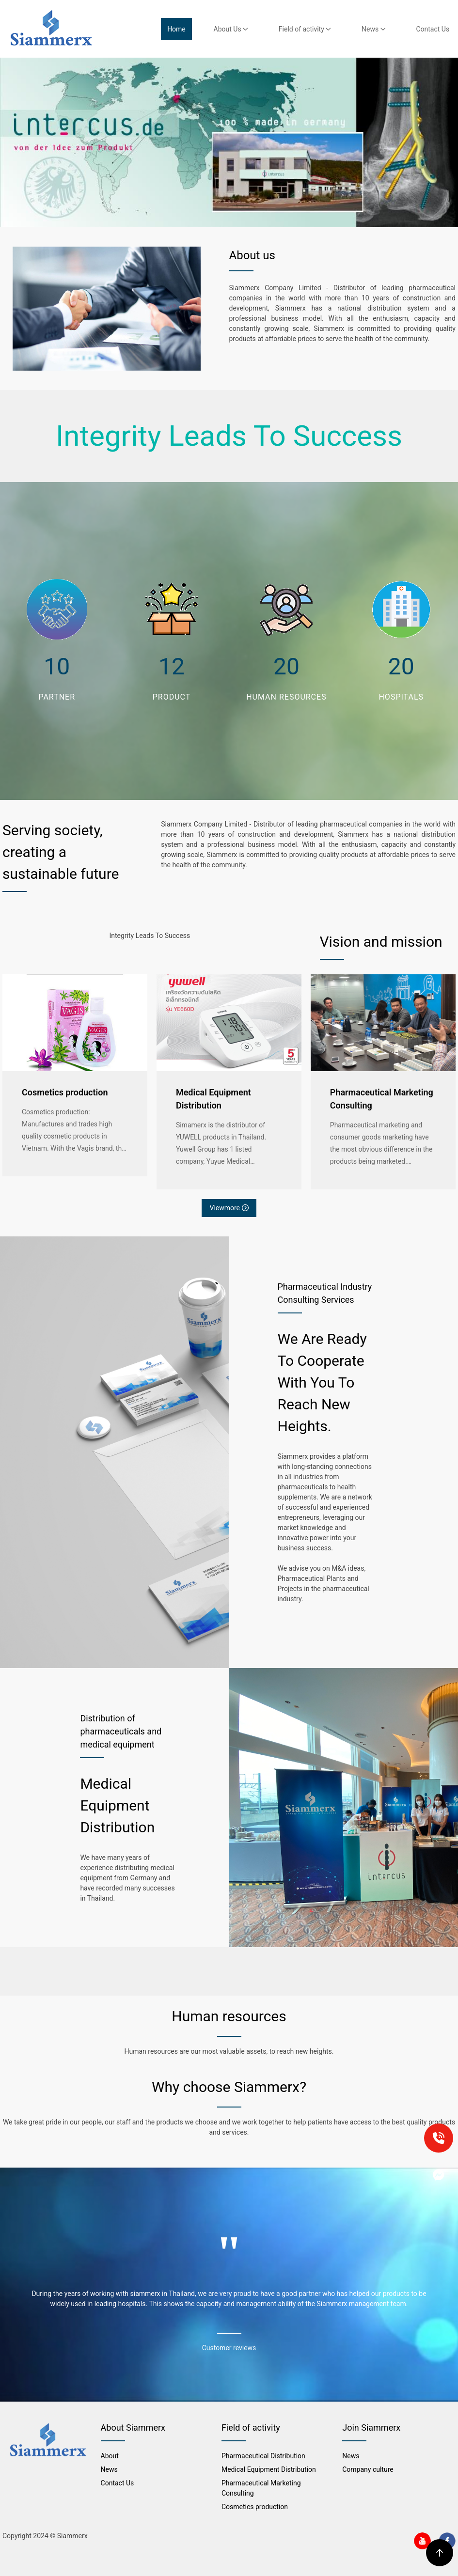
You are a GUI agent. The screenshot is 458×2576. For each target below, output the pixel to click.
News (374, 29)
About (110, 2456)
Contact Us (432, 29)
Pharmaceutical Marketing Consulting (381, 1098)
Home (176, 29)
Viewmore (228, 1208)
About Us (231, 29)
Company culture (367, 2469)
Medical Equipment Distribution (213, 1098)
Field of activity (305, 29)
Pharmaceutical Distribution (263, 2456)
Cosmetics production (65, 1092)
